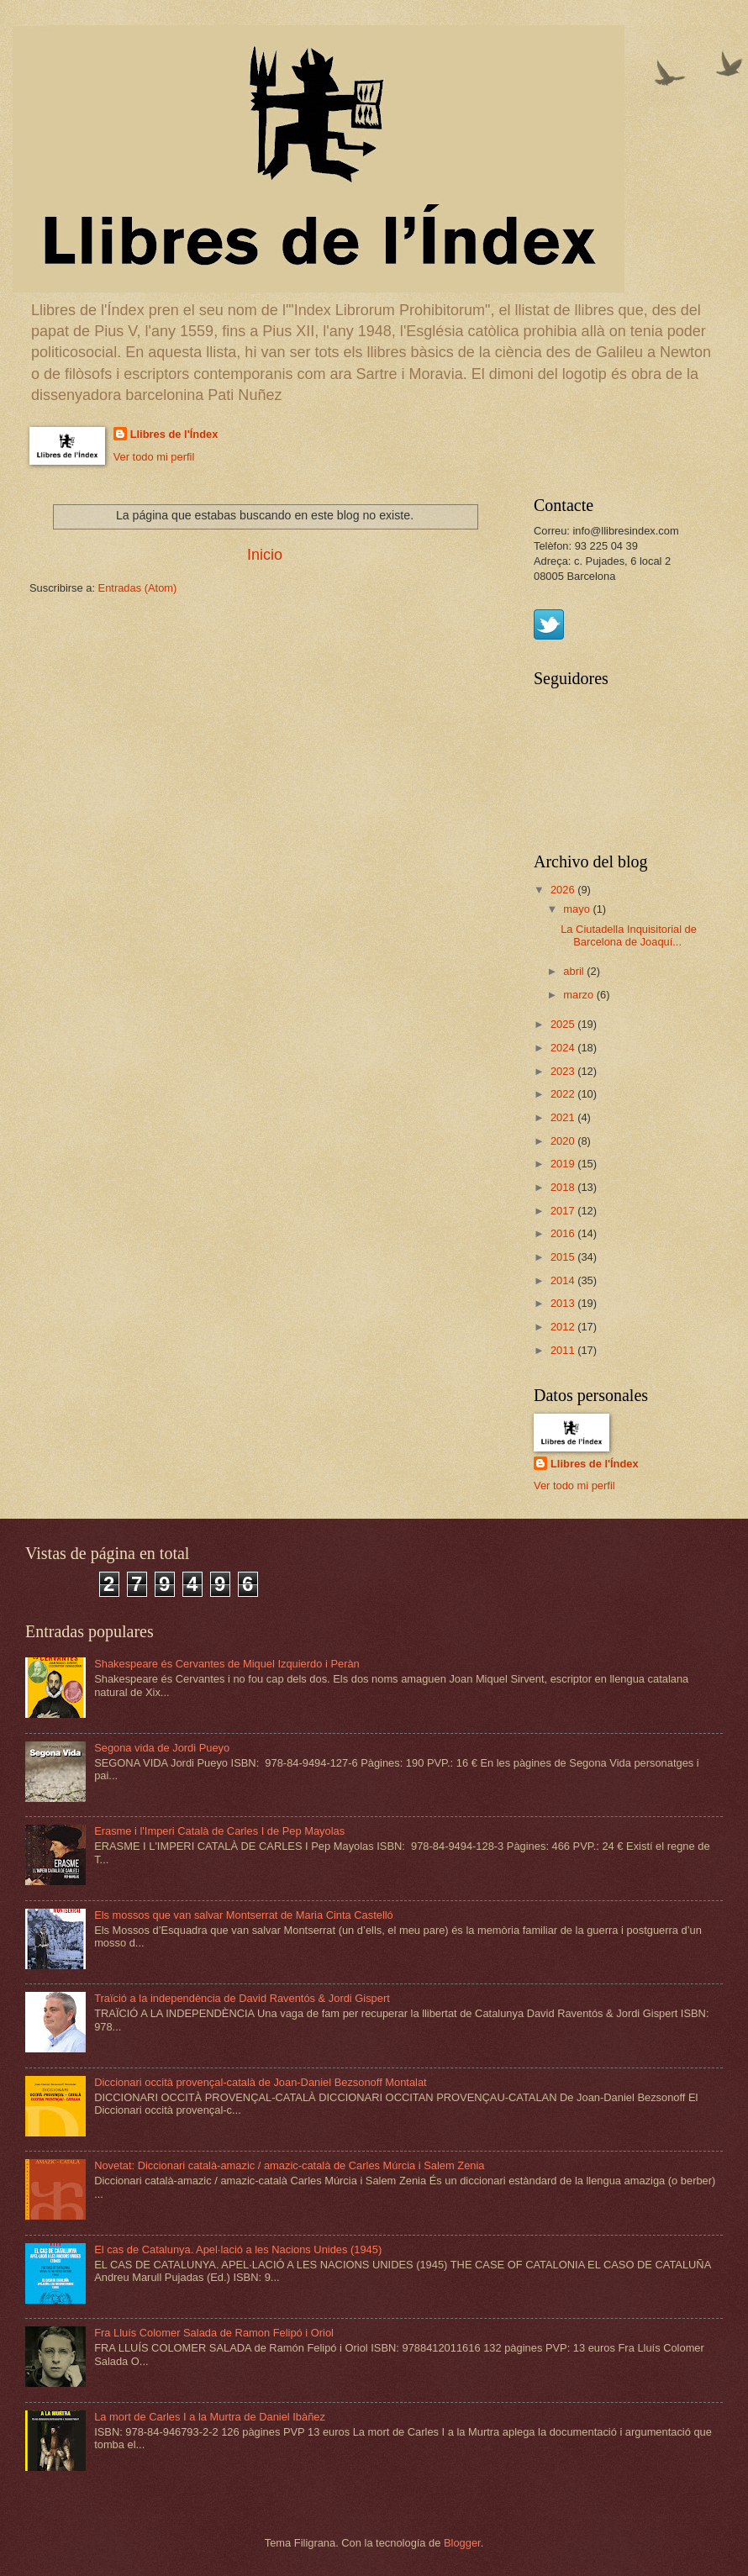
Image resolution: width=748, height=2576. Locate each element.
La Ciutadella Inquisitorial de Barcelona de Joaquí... (629, 935)
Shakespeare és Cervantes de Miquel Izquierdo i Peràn (227, 1663)
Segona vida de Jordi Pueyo (161, 1747)
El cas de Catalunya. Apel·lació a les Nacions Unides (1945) (238, 2249)
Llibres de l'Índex (174, 434)
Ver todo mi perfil (154, 456)
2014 (563, 1280)
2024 (563, 1047)
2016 (563, 1233)
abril (575, 971)
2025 (563, 1024)
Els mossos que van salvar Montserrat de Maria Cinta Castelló (243, 1915)
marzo (579, 994)
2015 (563, 1257)
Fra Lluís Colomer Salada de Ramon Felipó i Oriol (214, 2332)
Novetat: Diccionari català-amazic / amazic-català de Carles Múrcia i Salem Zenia (289, 2165)
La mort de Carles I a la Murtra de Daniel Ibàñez (209, 2416)
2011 (563, 1350)
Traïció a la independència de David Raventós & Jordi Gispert (242, 1998)
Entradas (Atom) (137, 588)
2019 (563, 1163)
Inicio (264, 554)
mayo (578, 909)
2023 (563, 1071)
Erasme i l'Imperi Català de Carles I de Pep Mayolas (219, 1831)
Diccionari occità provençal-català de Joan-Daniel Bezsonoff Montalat (260, 2082)
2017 (563, 1210)
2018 (563, 1187)
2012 (563, 1326)
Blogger (462, 2542)
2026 (563, 889)
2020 (563, 1141)
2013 (563, 1303)
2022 (563, 1094)
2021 (563, 1117)
